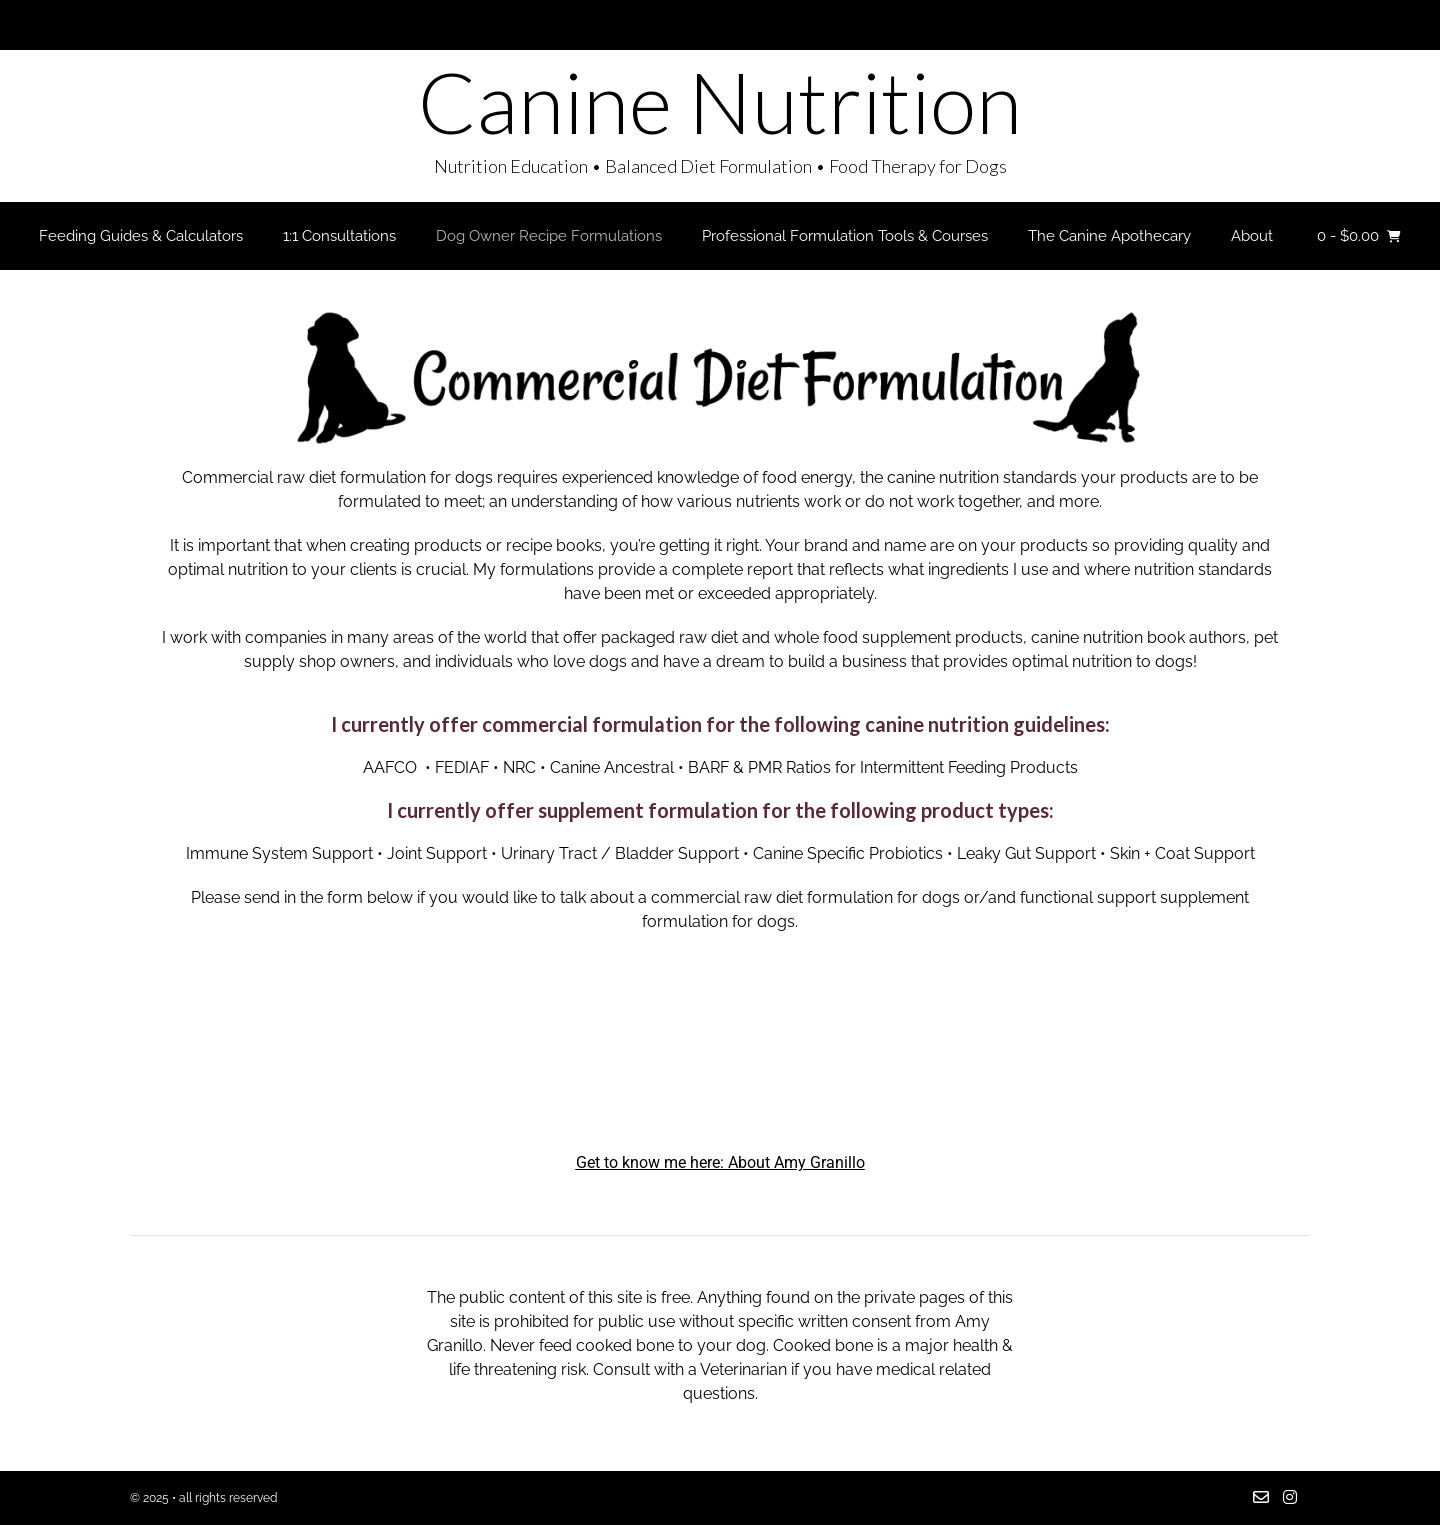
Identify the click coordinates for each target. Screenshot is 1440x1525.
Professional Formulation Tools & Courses (845, 236)
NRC (519, 767)
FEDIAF (462, 767)
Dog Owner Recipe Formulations (549, 236)
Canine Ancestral (612, 767)
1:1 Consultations (339, 236)
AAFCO (390, 767)
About (1252, 236)
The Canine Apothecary (1109, 236)
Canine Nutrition (720, 102)
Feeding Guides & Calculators (141, 236)
